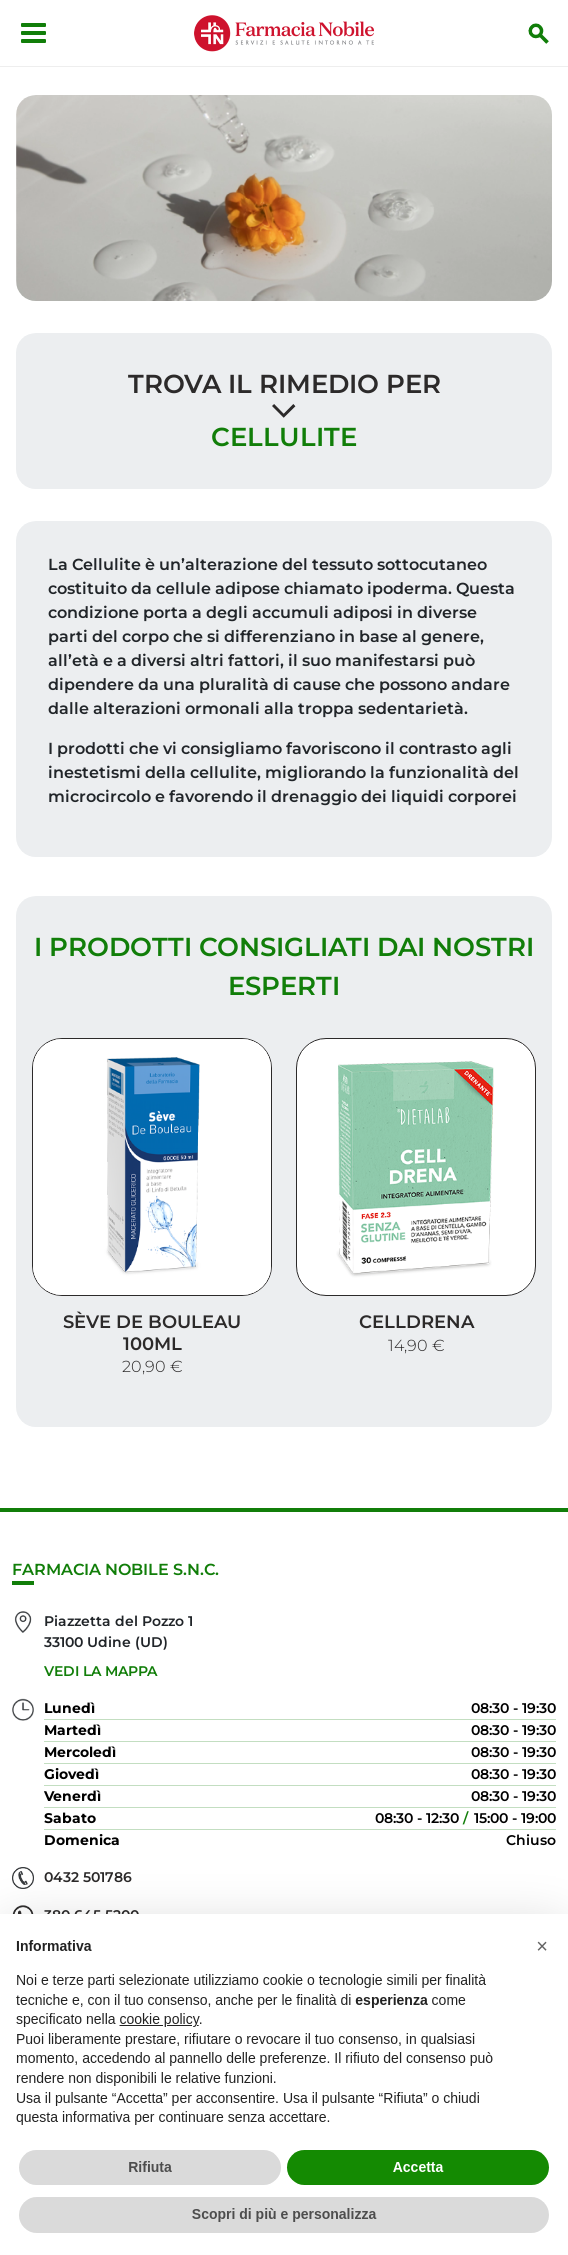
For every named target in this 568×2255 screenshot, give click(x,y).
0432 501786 (88, 1877)
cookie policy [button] (159, 2019)
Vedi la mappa (100, 1671)
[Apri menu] (33, 33)
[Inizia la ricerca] (539, 33)
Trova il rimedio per (284, 384)
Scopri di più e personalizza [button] (284, 2214)
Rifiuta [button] (150, 2167)
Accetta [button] (418, 2167)
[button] (542, 1946)
